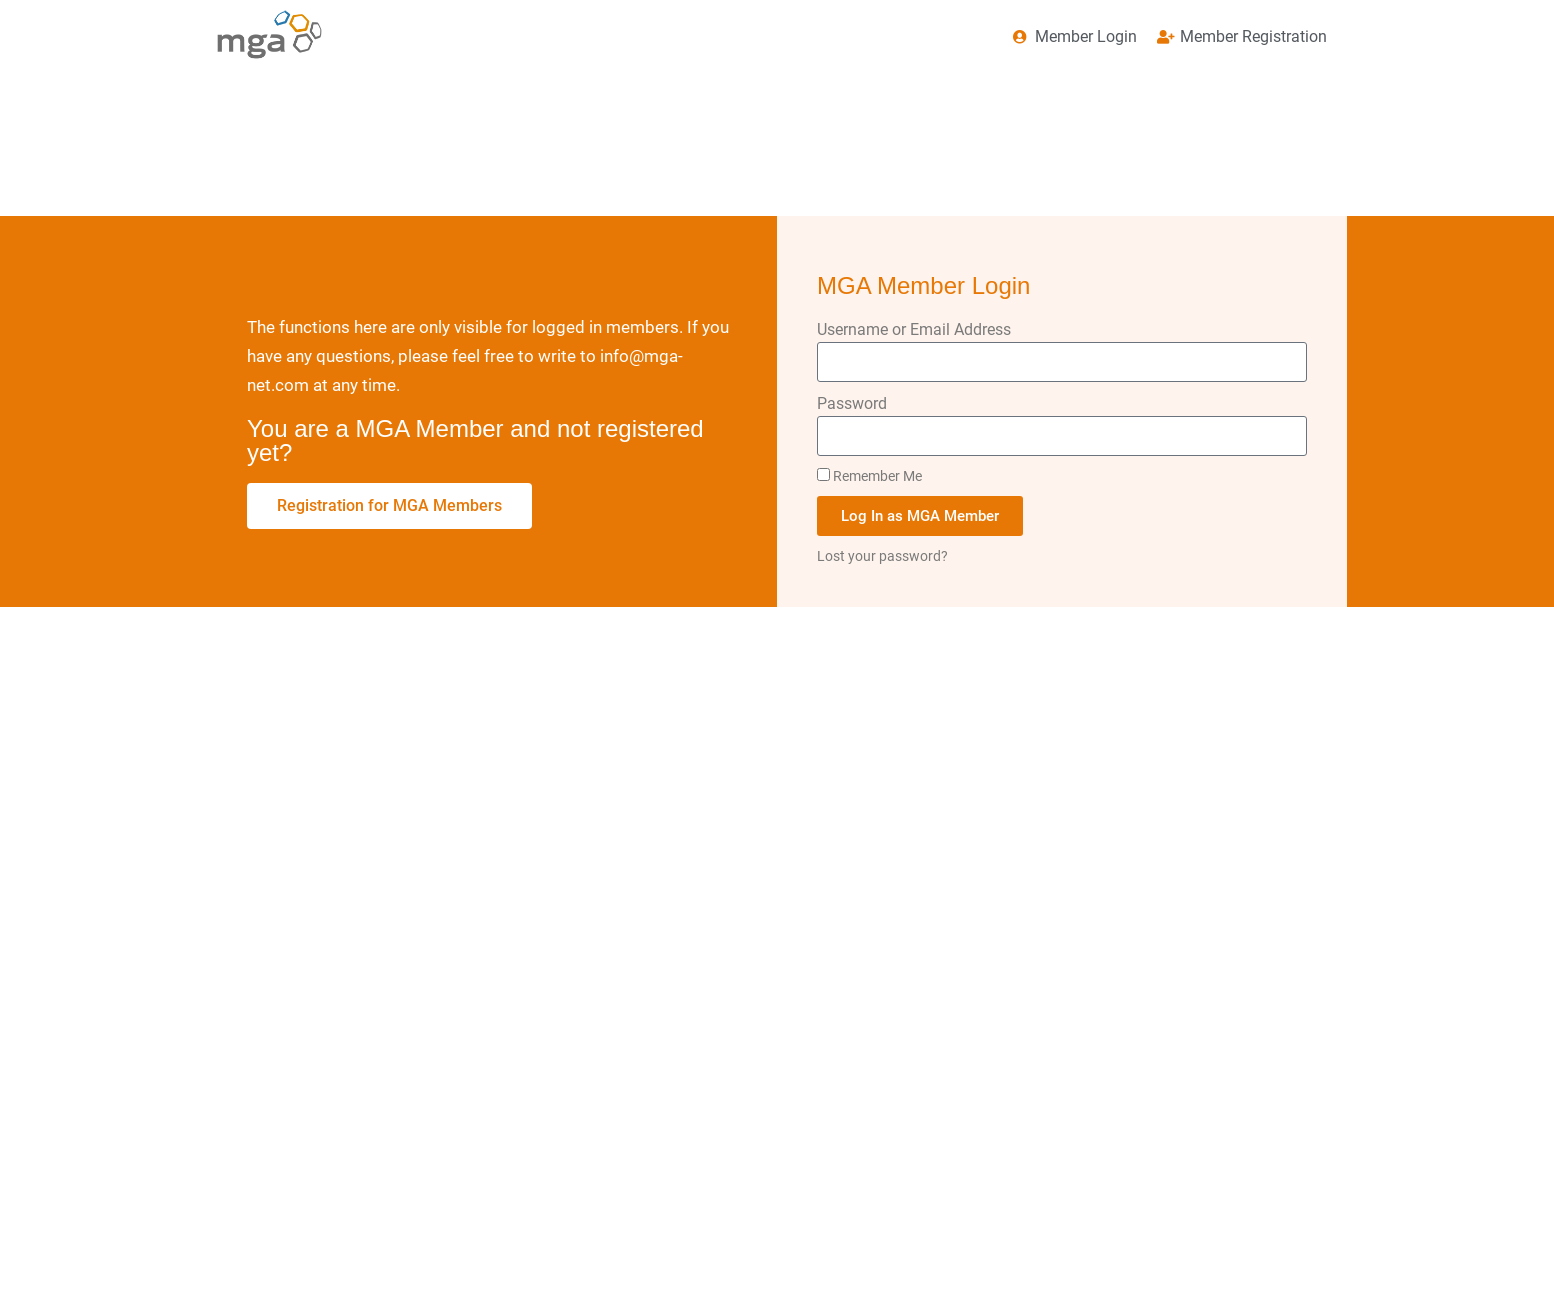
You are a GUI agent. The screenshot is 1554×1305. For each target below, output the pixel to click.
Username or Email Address (914, 329)
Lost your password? (882, 556)
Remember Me (869, 476)
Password (852, 403)
